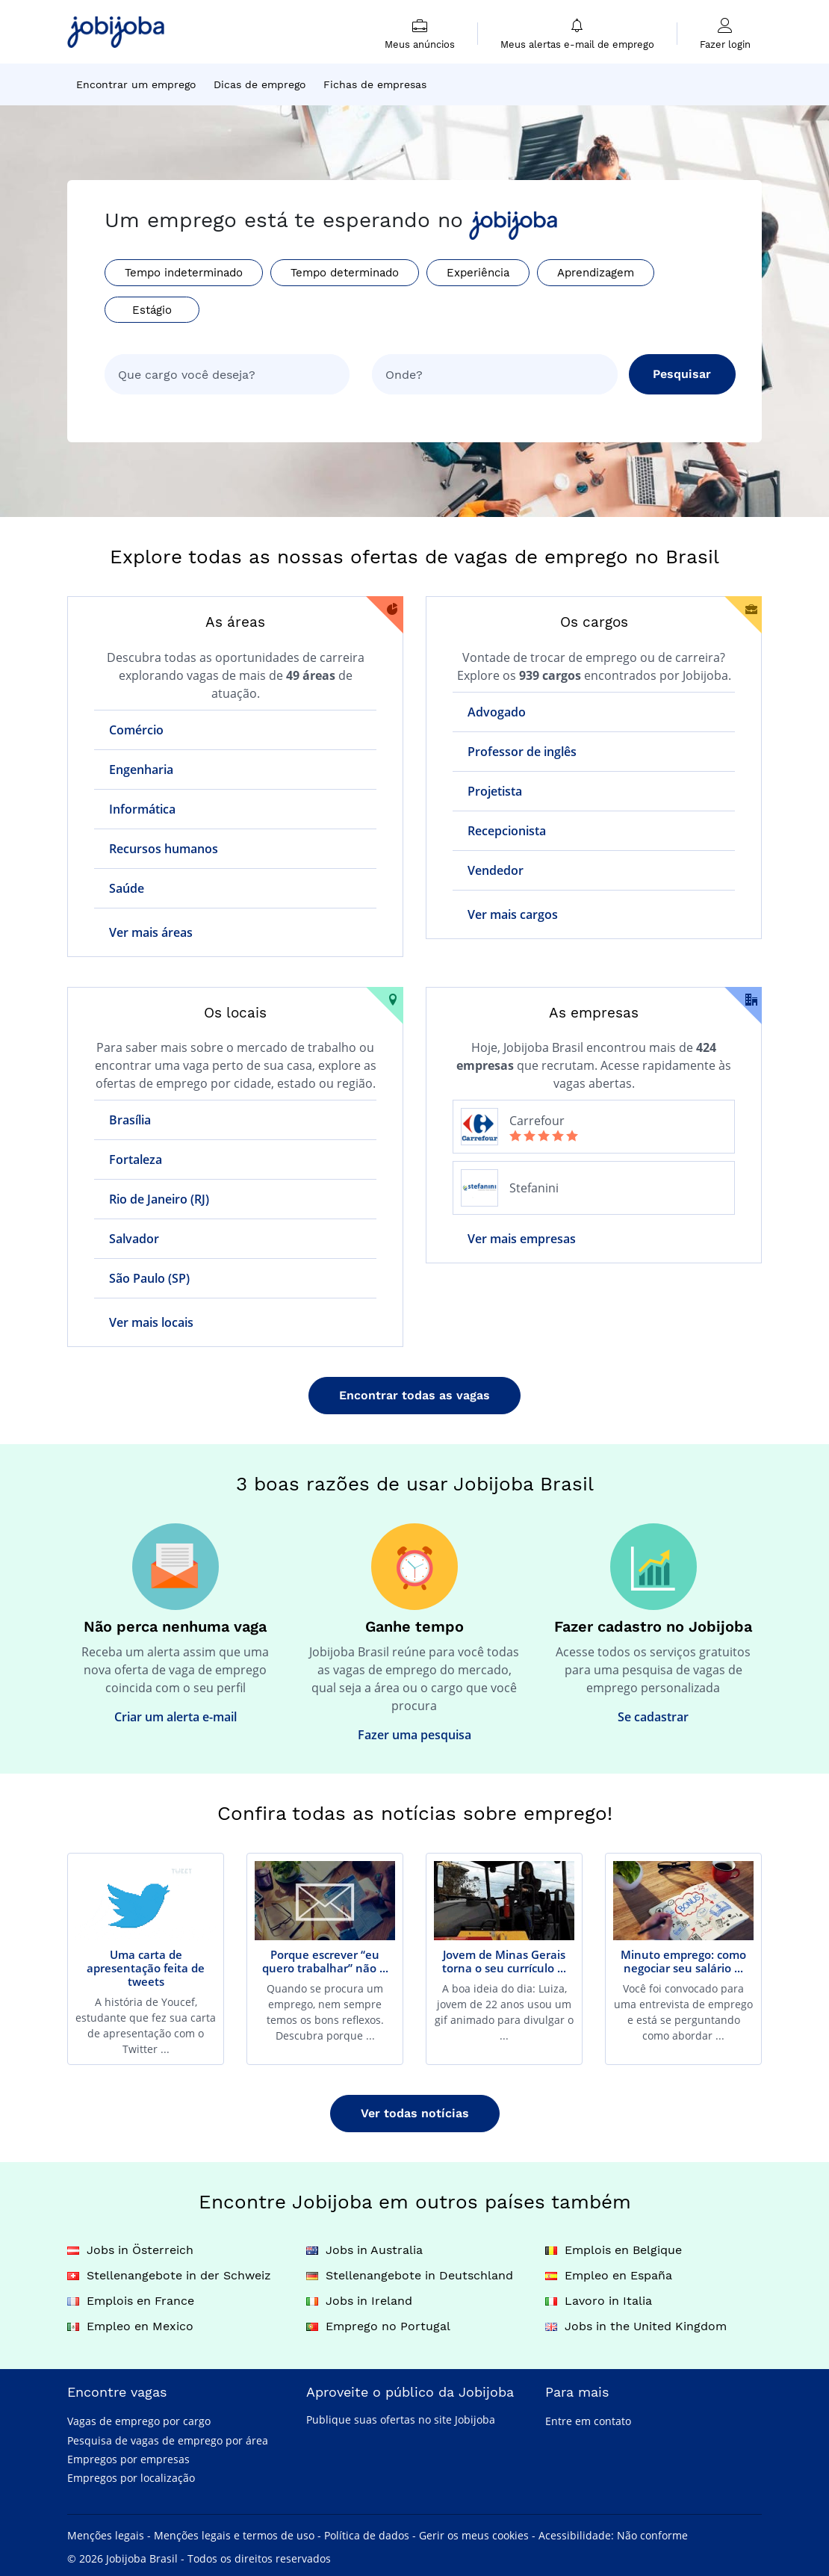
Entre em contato (588, 2421)
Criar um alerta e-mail (175, 1717)
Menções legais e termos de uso (234, 2535)
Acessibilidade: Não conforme (613, 2535)
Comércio (136, 730)
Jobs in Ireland (359, 2301)
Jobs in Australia (364, 2250)
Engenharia (141, 769)
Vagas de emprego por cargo (139, 2421)
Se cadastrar (653, 1717)
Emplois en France (130, 2301)
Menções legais (105, 2535)
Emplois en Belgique (613, 2250)
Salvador (134, 1238)
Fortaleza (135, 1159)
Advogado (497, 712)
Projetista (495, 791)
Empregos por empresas (128, 2459)
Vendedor (496, 870)
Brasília (130, 1120)
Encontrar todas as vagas (414, 1395)
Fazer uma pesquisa (414, 1735)
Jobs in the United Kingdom (636, 2326)
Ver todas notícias (415, 2113)
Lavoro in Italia (598, 2301)
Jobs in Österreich (130, 2250)
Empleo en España (608, 2275)
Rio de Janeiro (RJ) (159, 1199)
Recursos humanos (163, 848)
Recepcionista (507, 831)
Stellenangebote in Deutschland (409, 2275)
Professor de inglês (522, 751)
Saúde (126, 888)
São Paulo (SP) (149, 1278)
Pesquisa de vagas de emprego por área (167, 2440)
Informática (142, 809)
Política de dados (366, 2535)
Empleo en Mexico (130, 2326)
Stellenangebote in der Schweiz (169, 2275)
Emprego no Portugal (378, 2326)
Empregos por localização (131, 2478)
